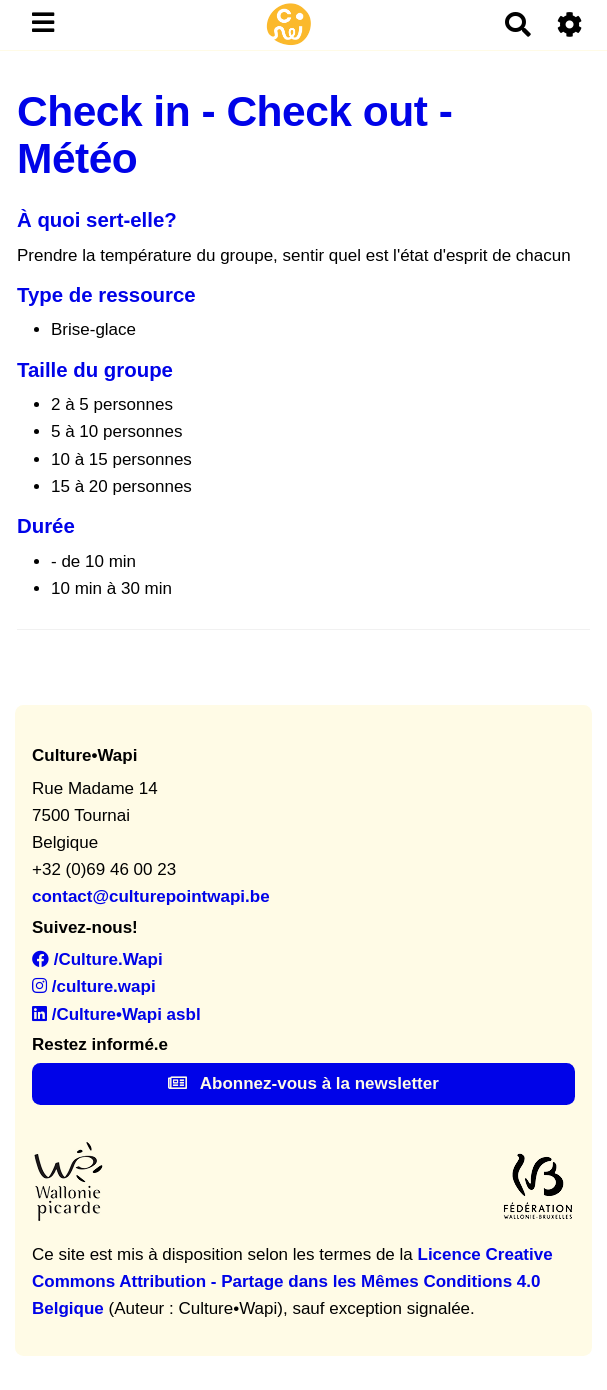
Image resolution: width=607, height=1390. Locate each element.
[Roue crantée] (570, 24)
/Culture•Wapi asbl (116, 1014)
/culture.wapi (94, 986)
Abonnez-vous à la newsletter (303, 1083)
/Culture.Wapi (97, 959)
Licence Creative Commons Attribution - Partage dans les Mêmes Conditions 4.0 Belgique (292, 1281)
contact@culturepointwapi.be (151, 896)
